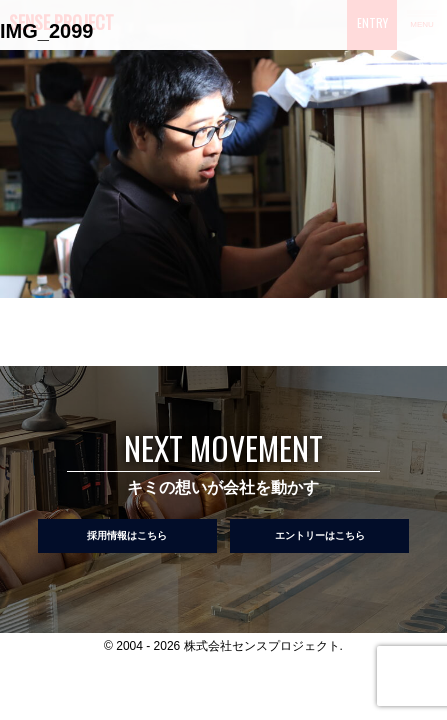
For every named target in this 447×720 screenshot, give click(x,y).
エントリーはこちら (320, 535)
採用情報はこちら (127, 535)
